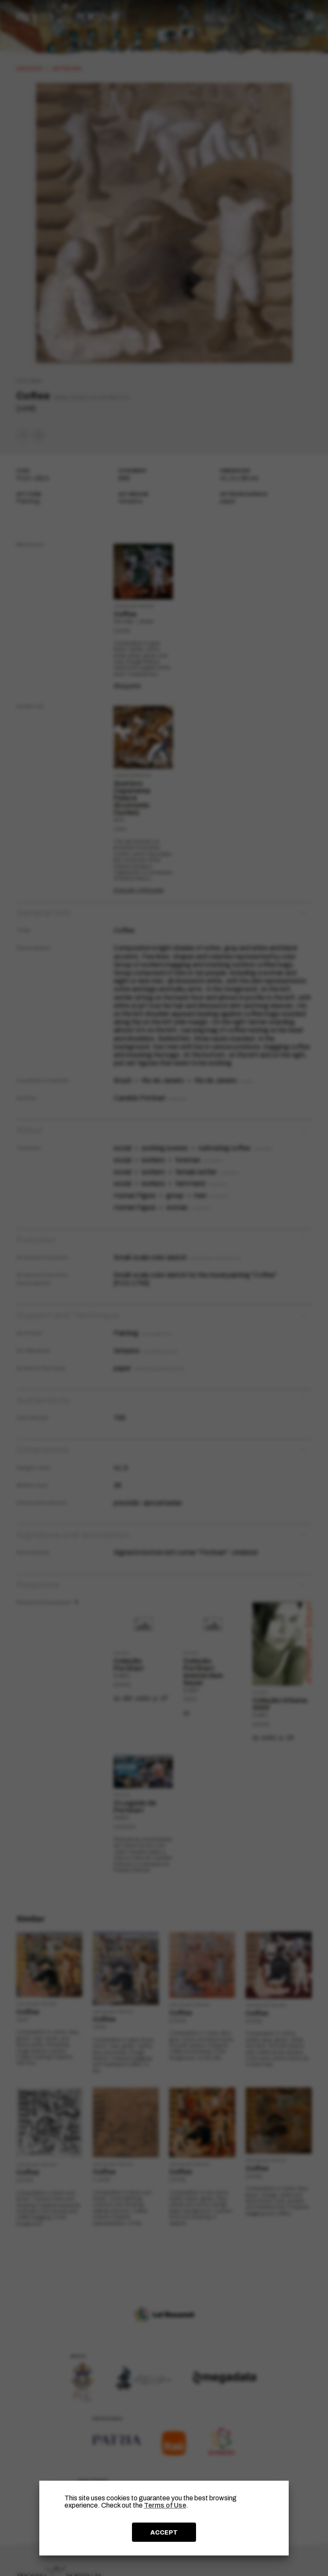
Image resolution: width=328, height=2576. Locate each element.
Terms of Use (165, 2505)
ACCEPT (164, 2532)
